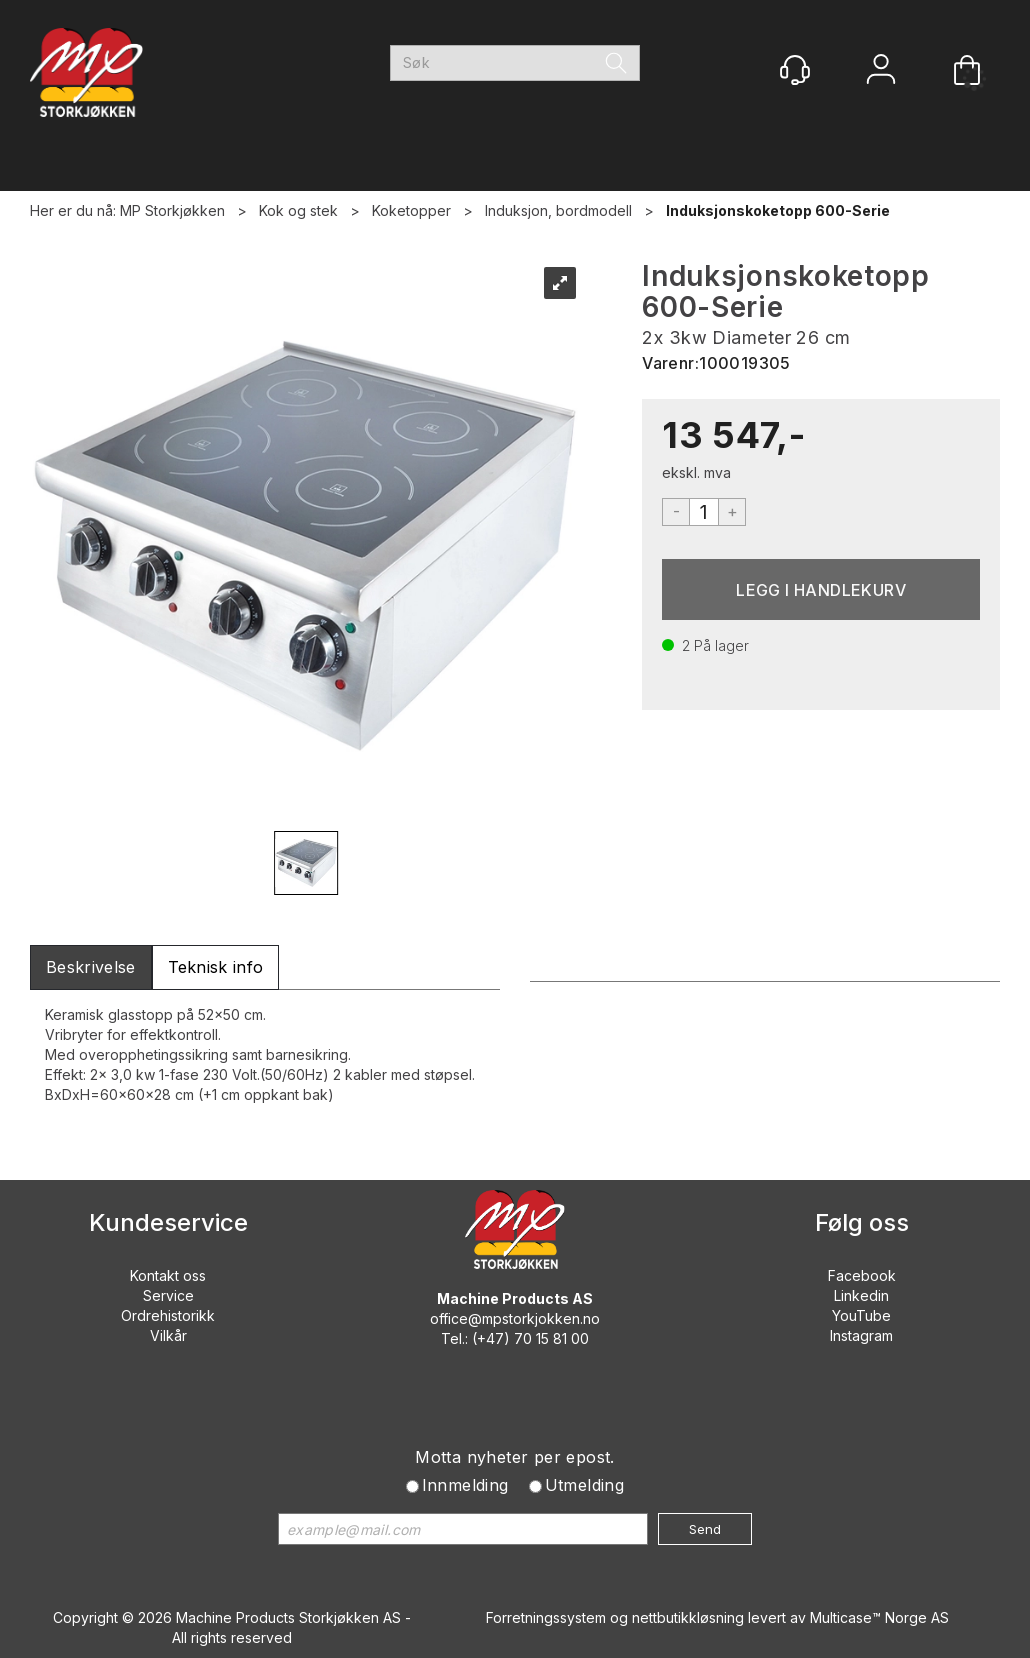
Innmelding (465, 1485)
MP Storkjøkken (172, 210)
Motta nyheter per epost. (515, 1457)
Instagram (861, 1335)
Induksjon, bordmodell (558, 210)
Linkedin (861, 1295)
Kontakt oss (168, 1275)
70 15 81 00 (551, 1338)
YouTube (861, 1315)
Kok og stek (298, 210)
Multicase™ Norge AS (879, 1617)
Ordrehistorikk (168, 1315)
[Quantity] (704, 512)
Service (168, 1295)
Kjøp (821, 589)
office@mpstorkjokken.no (515, 1318)
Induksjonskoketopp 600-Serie (778, 210)
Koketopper (411, 210)
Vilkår (168, 1335)
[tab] (91, 967)
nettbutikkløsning (688, 1617)
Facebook (862, 1275)
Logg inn (881, 71)
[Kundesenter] (795, 70)
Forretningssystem (546, 1617)
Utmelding (585, 1485)
